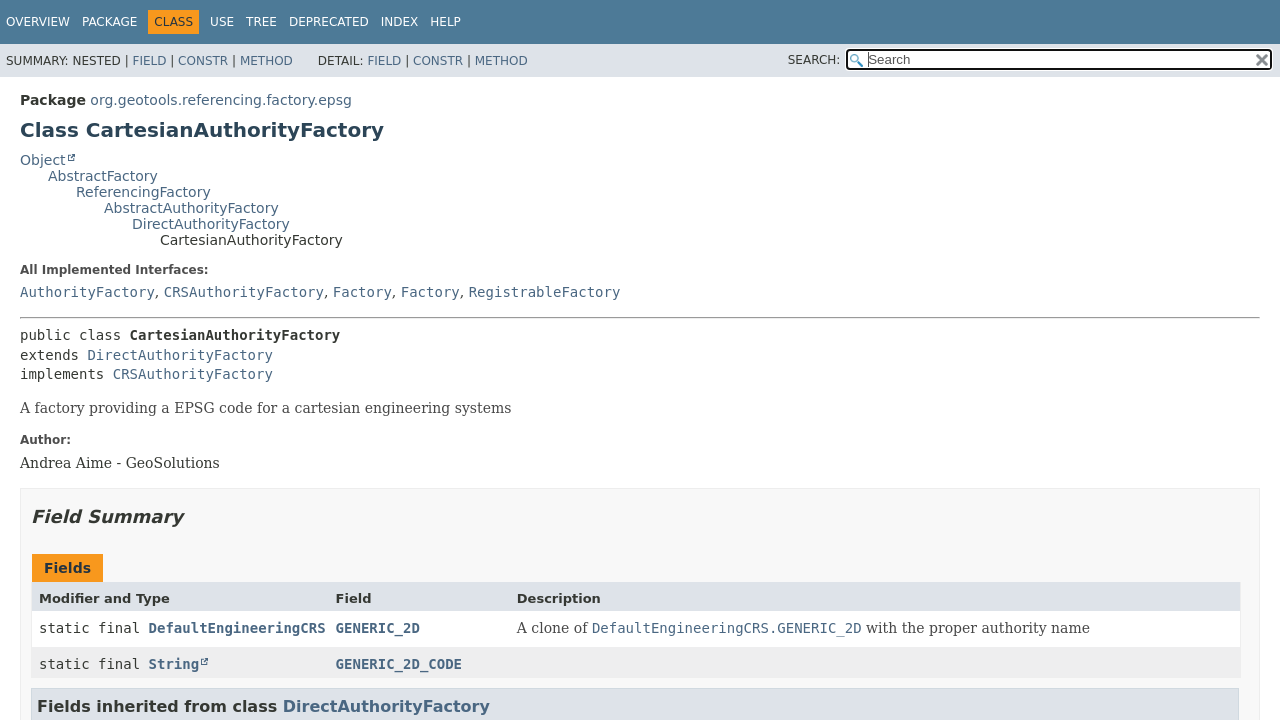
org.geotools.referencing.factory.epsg (221, 100)
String (174, 664)
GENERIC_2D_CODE (399, 664)
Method (266, 61)
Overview (38, 22)
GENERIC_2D (378, 628)
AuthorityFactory (87, 292)
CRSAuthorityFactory (244, 292)
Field (149, 61)
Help (445, 22)
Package (109, 22)
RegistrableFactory (545, 292)
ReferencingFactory (143, 192)
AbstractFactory (103, 176)
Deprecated (329, 22)
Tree (261, 22)
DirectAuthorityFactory (211, 224)
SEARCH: (814, 60)
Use (222, 22)
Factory (362, 292)
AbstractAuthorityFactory (191, 208)
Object (43, 160)
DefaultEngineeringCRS (237, 628)
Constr (203, 61)
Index (400, 22)
